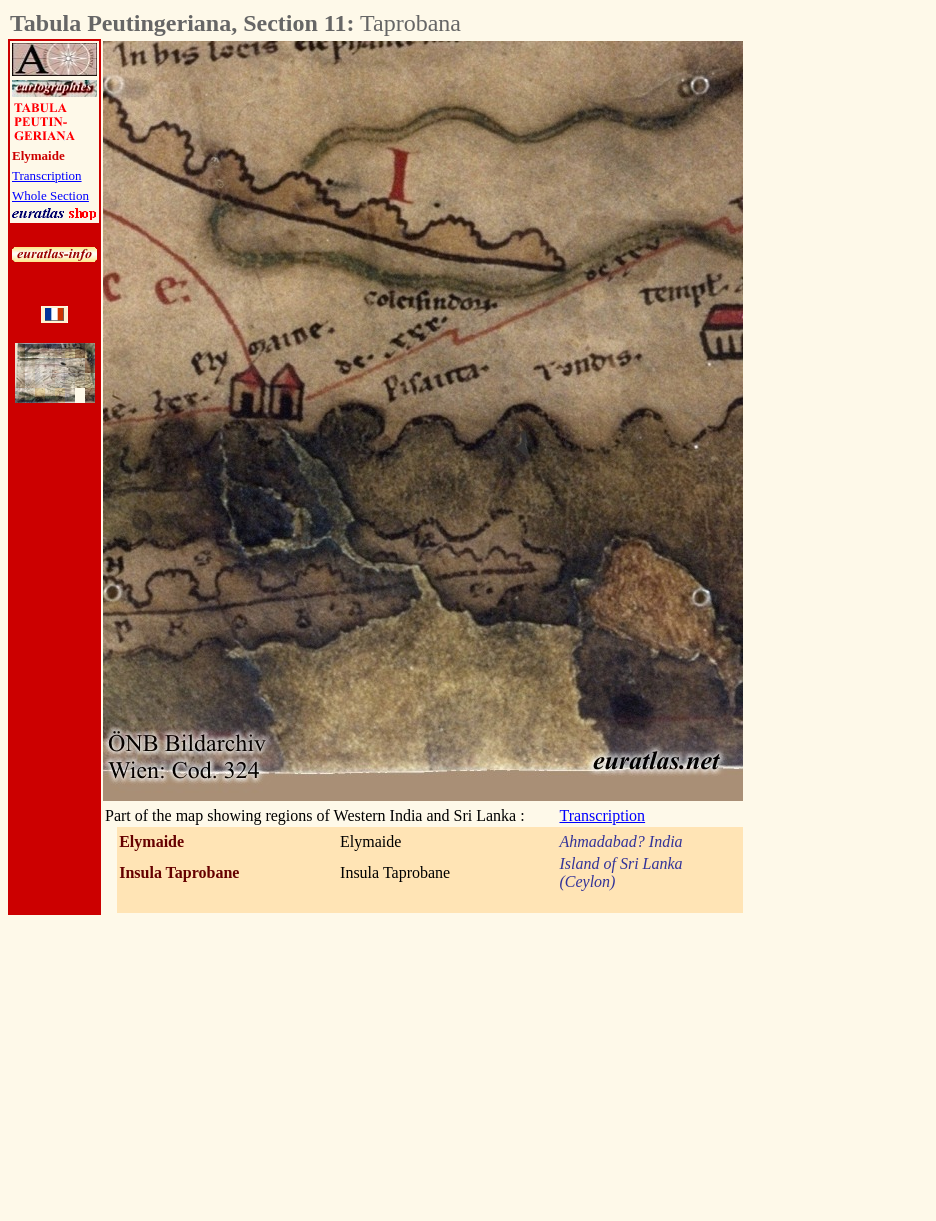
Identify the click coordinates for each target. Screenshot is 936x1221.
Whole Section (50, 195)
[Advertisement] (854, 341)
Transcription (47, 175)
